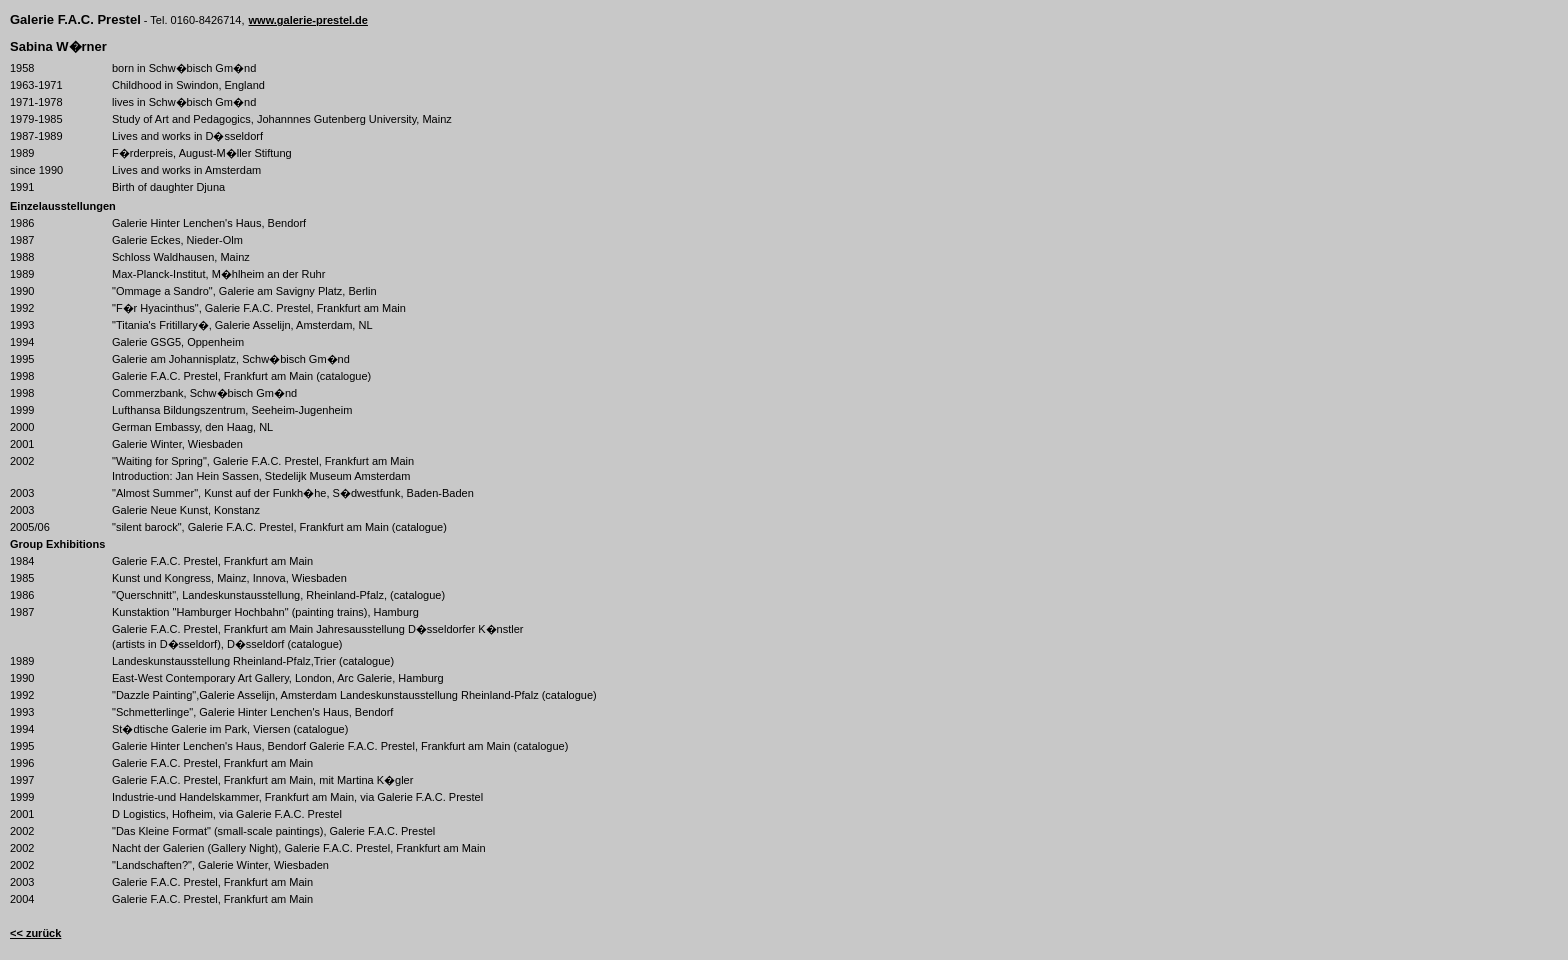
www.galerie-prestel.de (308, 20)
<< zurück (35, 933)
